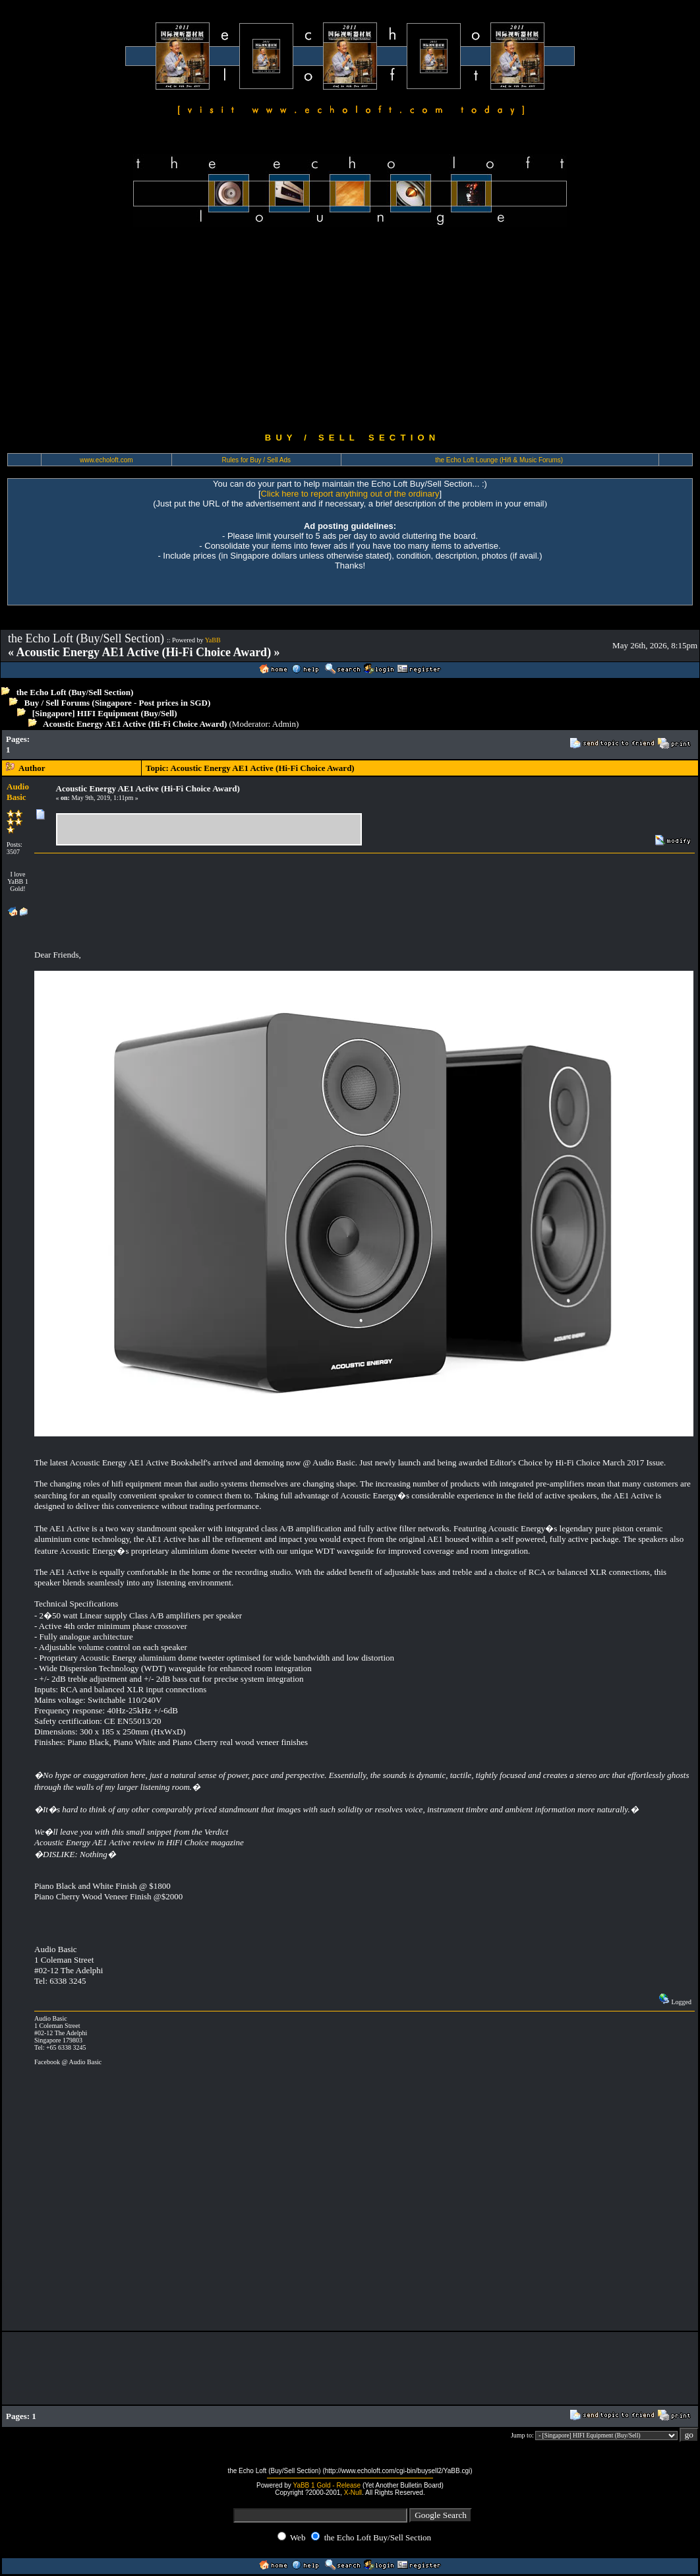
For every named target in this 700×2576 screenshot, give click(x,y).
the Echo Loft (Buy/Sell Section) (75, 692)
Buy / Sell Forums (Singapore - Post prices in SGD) (117, 703)
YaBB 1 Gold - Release (327, 2485)
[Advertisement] (350, 329)
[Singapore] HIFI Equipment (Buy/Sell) (104, 713)
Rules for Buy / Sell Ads (256, 460)
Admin (284, 724)
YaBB (213, 640)
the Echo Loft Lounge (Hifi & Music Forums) (499, 460)
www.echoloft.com (106, 460)
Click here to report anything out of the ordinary (350, 494)
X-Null (353, 2492)
